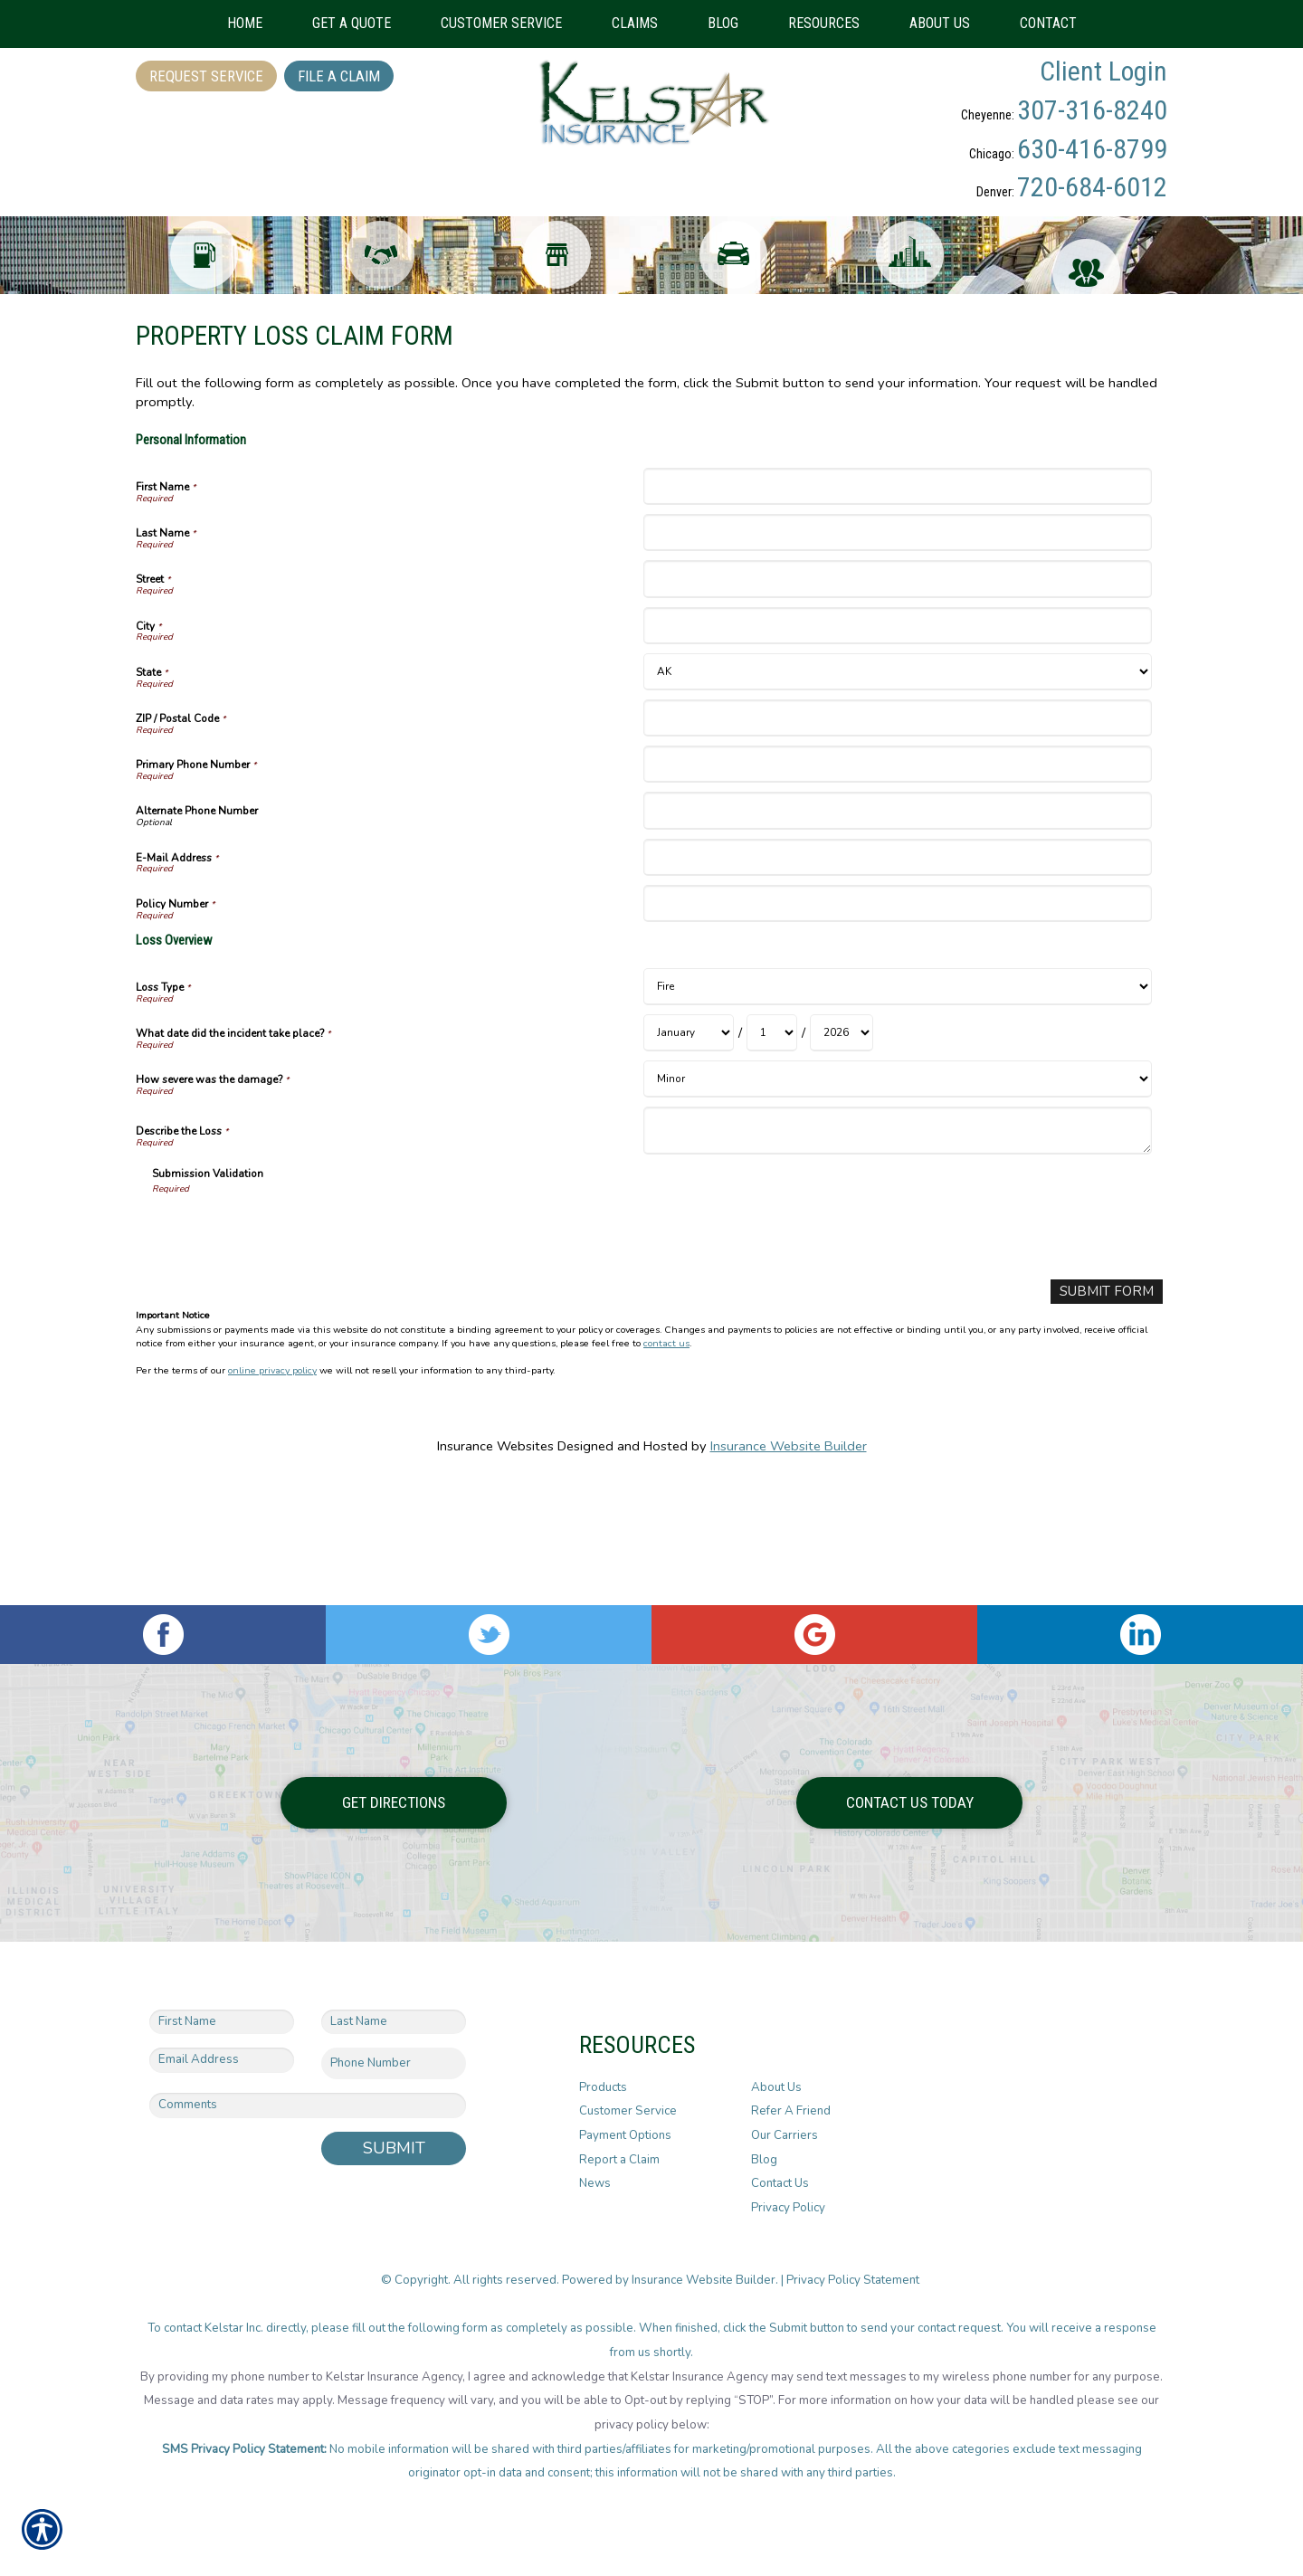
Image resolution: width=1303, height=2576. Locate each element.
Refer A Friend (791, 2112)
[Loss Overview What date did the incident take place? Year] (841, 1155)
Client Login (1103, 71)
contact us (666, 1465)
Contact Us (780, 2184)
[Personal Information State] (897, 794)
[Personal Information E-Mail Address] (897, 979)
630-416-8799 (1092, 149)
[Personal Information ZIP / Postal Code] (897, 841)
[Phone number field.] (393, 2064)
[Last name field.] (393, 2022)
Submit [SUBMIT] (394, 2148)
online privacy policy (272, 1493)
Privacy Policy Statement (854, 2280)
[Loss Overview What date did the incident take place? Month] (688, 1155)
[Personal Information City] (897, 748)
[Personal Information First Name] (897, 609)
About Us (776, 2087)
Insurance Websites (495, 1568)
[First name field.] (221, 2022)
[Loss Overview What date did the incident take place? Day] (772, 1155)
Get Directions (393, 1802)
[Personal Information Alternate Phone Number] (897, 933)
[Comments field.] (307, 2105)
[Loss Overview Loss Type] (897, 1109)
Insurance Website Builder (788, 1568)
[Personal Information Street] (897, 701)
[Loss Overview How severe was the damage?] (897, 1202)
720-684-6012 (1092, 187)
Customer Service (628, 2112)
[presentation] (289, 1353)
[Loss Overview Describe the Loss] (897, 1254)
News (595, 2184)
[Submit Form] (1110, 1414)
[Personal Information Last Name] (897, 655)
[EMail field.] (221, 2061)
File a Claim (339, 76)
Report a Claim (619, 2160)
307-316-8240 (1092, 110)
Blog (764, 2160)
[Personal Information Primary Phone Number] (897, 887)
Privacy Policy (788, 2208)
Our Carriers (784, 2135)
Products (603, 2087)
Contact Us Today (910, 1802)
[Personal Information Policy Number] (897, 1026)
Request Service (206, 76)
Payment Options (625, 2135)
